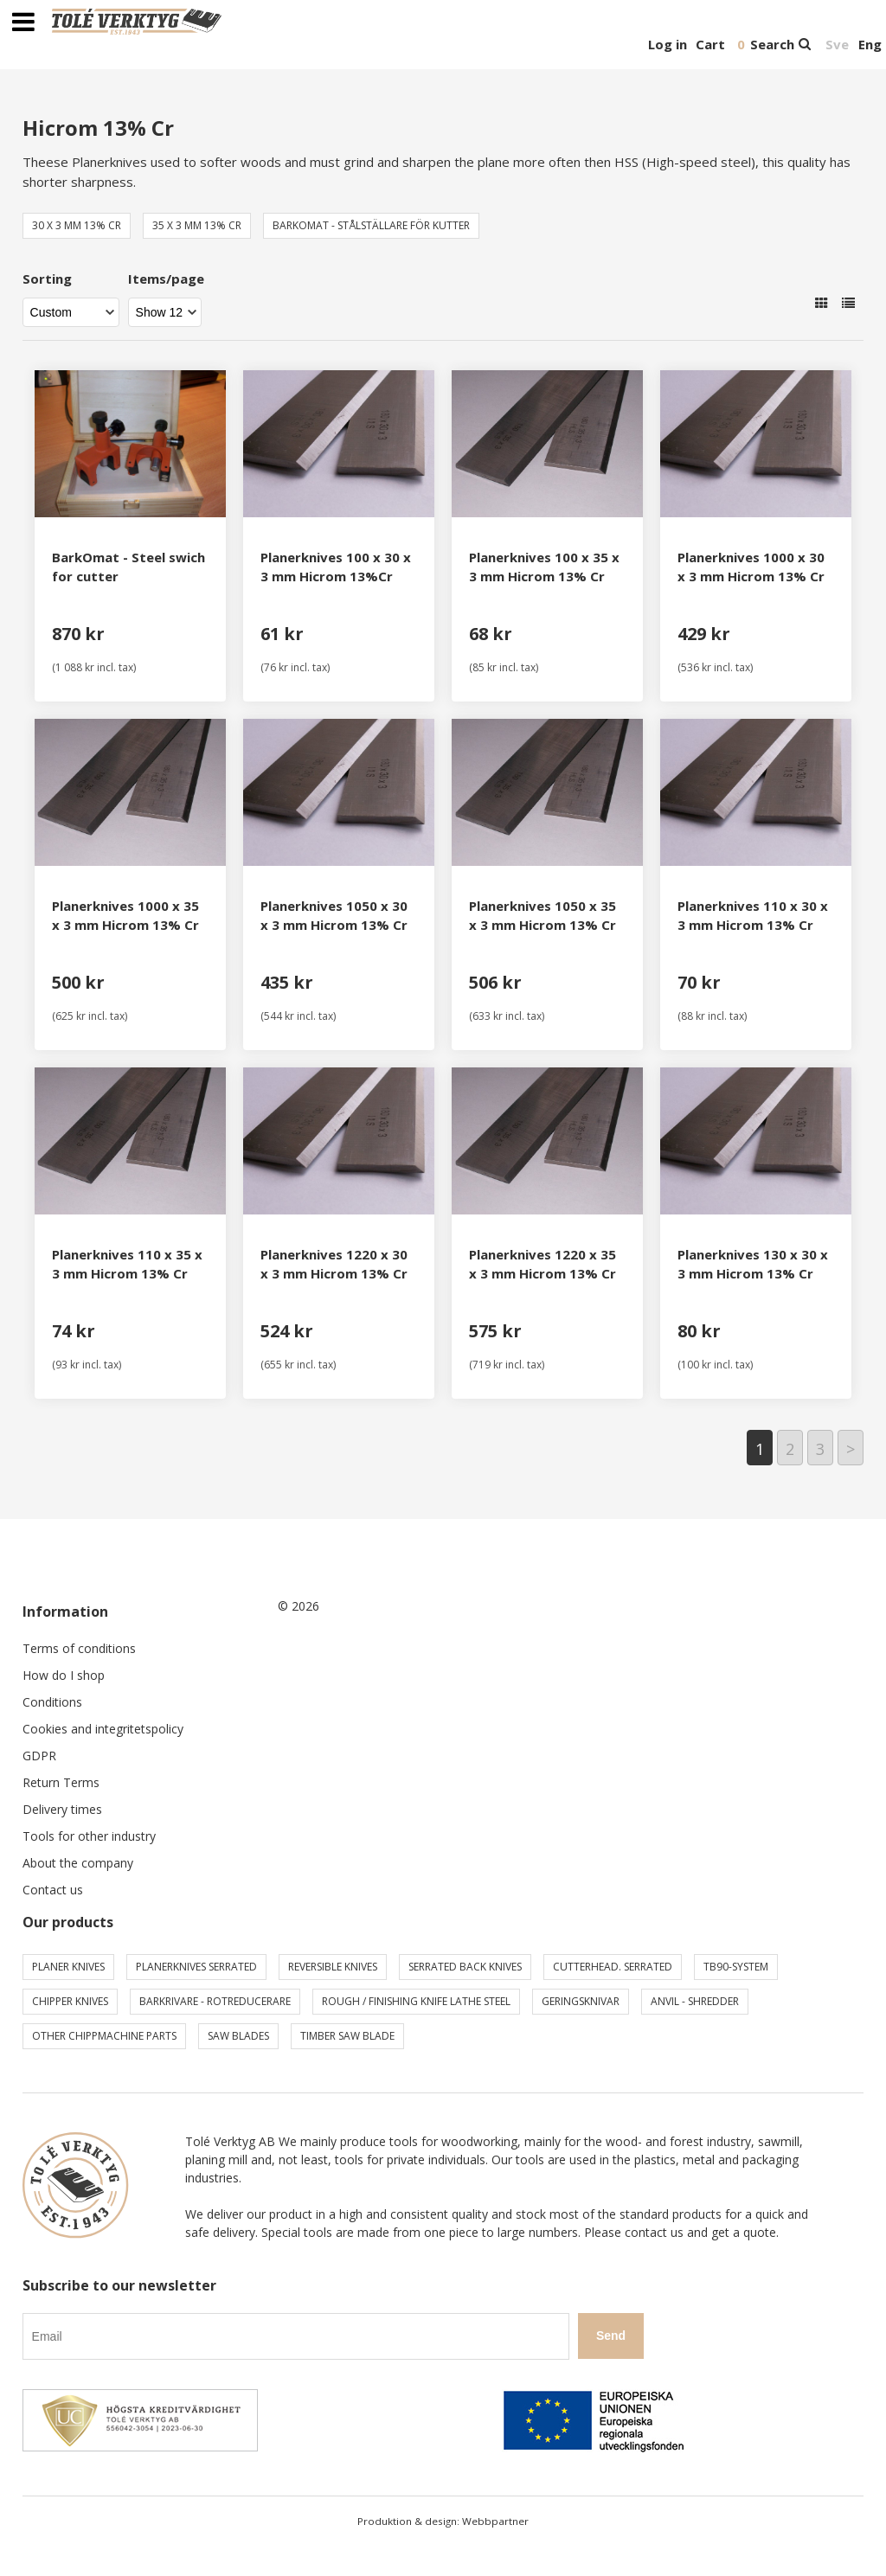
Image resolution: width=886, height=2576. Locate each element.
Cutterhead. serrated (612, 1966)
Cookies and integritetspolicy (102, 1729)
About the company (77, 1863)
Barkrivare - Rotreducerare (215, 2001)
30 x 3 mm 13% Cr (76, 225)
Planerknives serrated (196, 1966)
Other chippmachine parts (104, 2035)
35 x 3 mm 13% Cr (196, 225)
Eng (870, 44)
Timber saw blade (347, 2035)
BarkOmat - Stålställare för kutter (371, 225)
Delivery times (62, 1809)
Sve (837, 44)
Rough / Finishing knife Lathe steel (416, 2001)
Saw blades (238, 2035)
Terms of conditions (79, 1648)
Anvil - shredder (695, 2001)
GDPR (39, 1755)
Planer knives (68, 1966)
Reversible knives (332, 1966)
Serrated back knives (465, 1966)
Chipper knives (70, 2001)
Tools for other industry (89, 1836)
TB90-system (735, 1966)
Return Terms (61, 1782)
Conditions (52, 1702)
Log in (667, 44)
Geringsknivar (581, 2001)
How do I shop (63, 1675)
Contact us (52, 1889)
